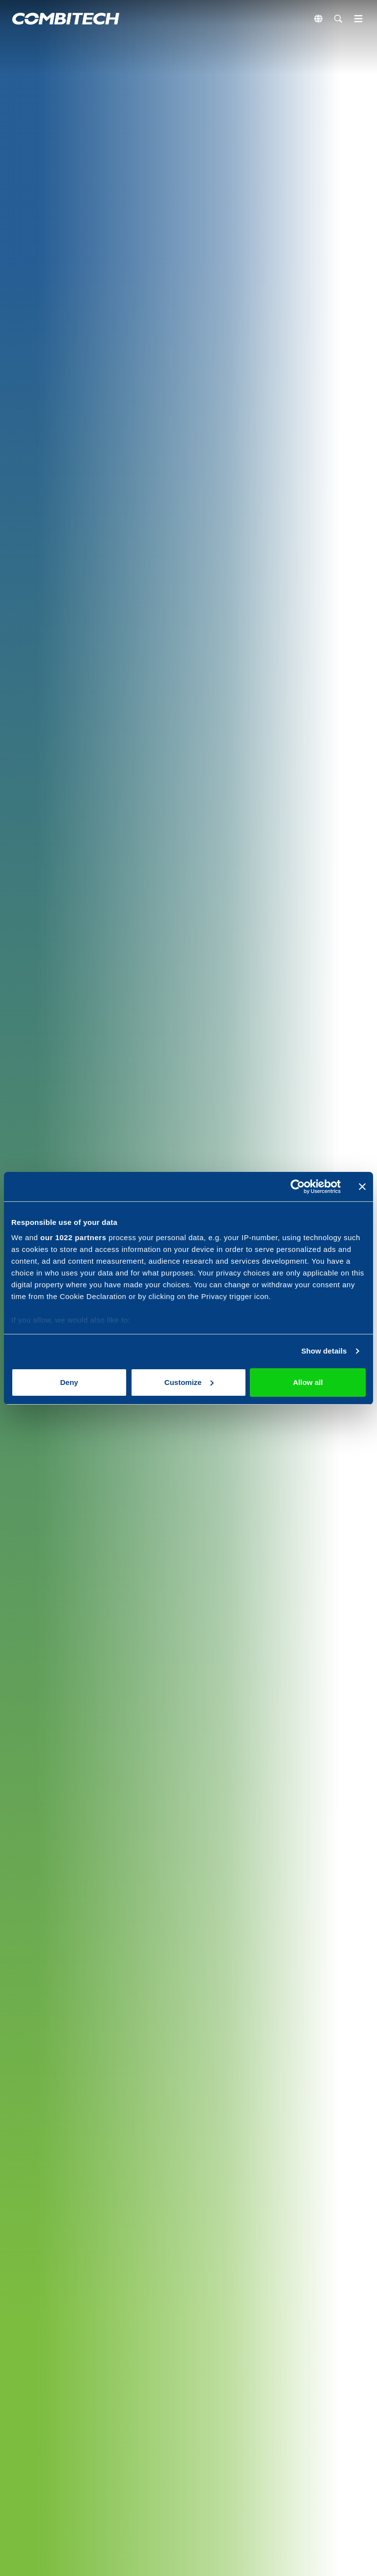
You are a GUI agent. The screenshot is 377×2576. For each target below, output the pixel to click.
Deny (69, 1382)
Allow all (308, 1382)
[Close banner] (362, 1186)
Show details (324, 1351)
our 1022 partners (73, 1237)
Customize (189, 1382)
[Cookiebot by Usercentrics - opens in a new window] (298, 1186)
